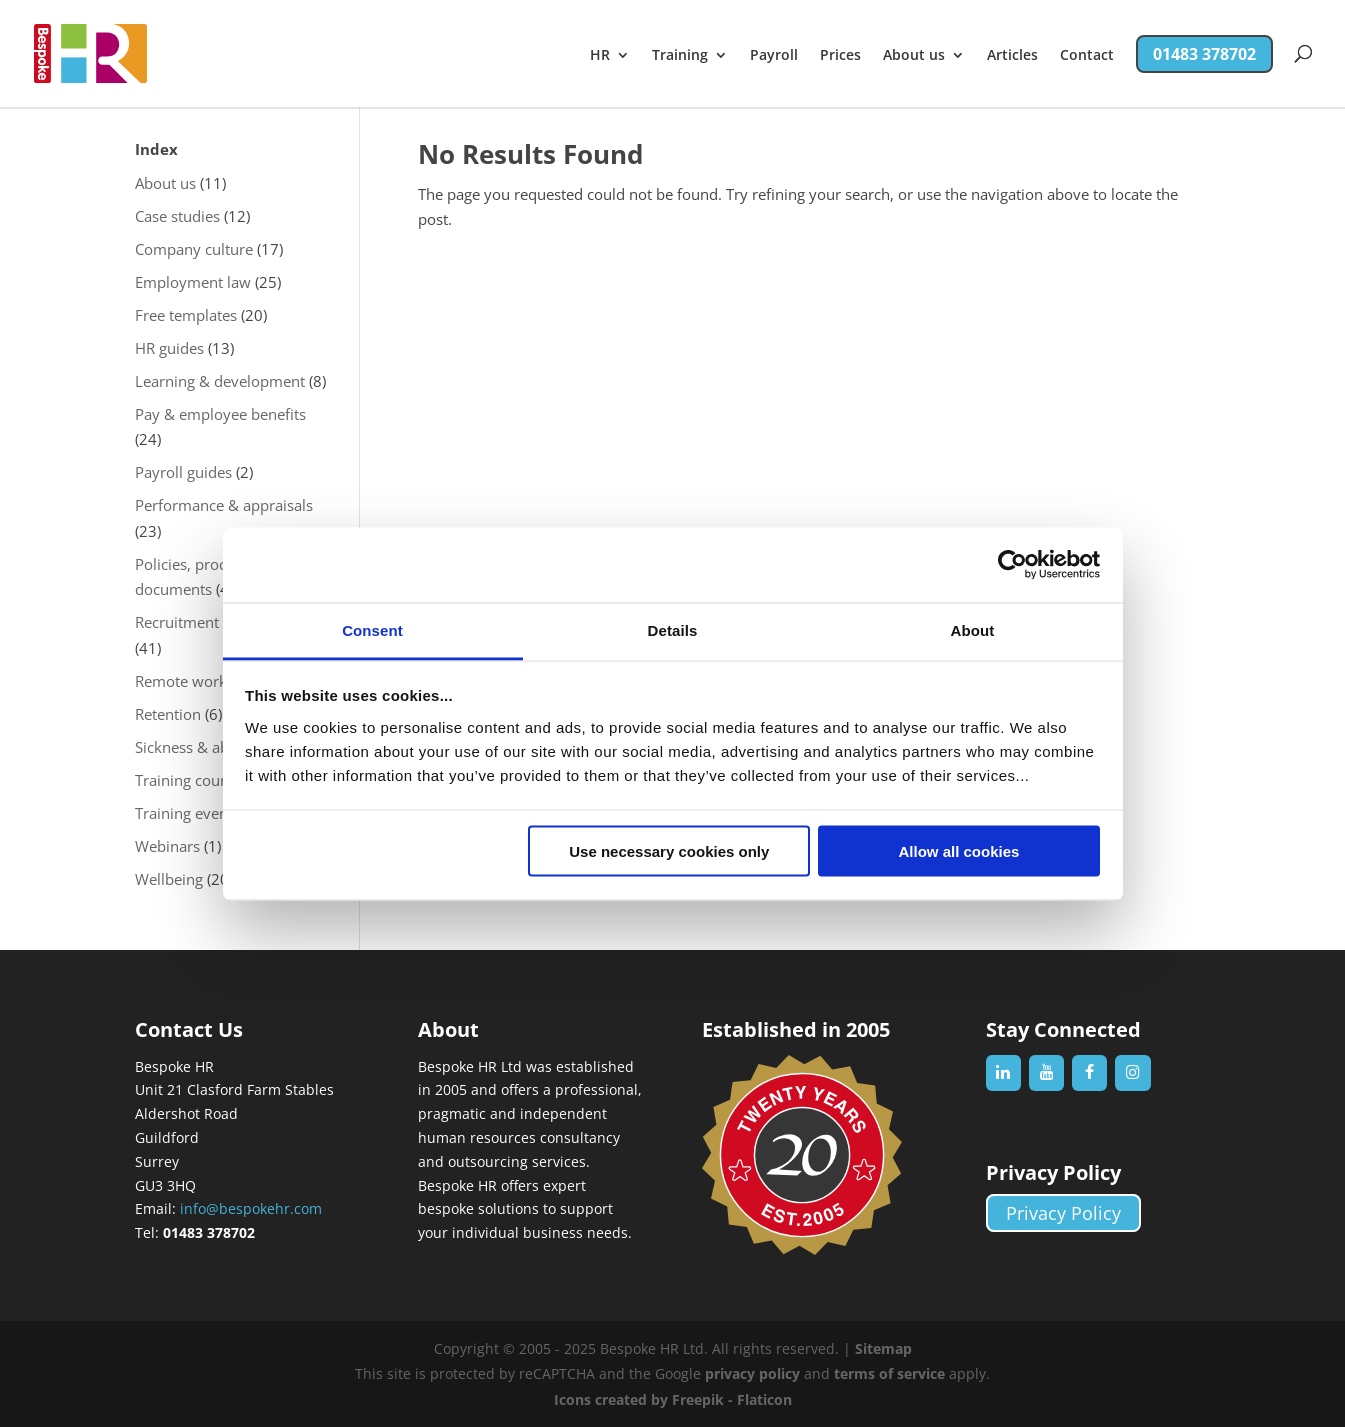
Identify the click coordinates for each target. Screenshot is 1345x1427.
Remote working (191, 681)
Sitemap (883, 1348)
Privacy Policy (1063, 1213)
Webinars (167, 846)
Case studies (177, 216)
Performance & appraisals (224, 505)
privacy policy (752, 1373)
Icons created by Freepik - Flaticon (673, 1399)
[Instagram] (1132, 1073)
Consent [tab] (372, 629)
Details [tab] (673, 629)
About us (914, 56)
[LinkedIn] (1003, 1073)
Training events (187, 813)
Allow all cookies (958, 851)
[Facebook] (1089, 1073)
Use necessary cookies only (669, 851)
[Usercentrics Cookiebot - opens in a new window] (1012, 565)
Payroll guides (183, 472)
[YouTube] (1046, 1073)
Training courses (191, 780)
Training (680, 56)
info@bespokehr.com (251, 1208)
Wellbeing (169, 879)
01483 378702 (1204, 54)
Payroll (774, 56)
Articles (1012, 56)
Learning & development (220, 381)
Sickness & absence (201, 747)
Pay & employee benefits (220, 414)
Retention (168, 714)
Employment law (193, 282)
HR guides (169, 348)
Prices (840, 56)
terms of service (889, 1373)
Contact (1087, 56)
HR (600, 56)
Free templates (186, 315)
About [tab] (973, 629)
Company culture (194, 249)
